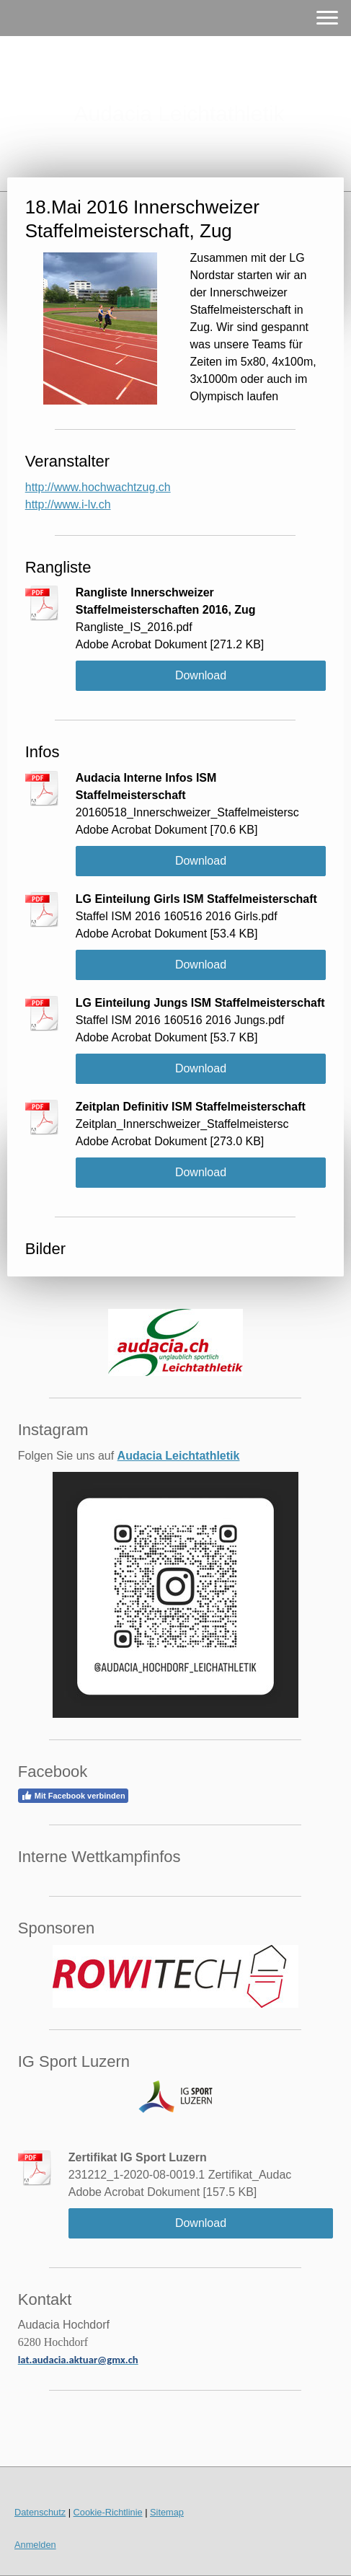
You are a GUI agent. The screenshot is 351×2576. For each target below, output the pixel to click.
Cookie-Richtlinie (108, 2512)
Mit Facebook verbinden (73, 1795)
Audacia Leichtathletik (178, 1456)
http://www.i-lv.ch (68, 504)
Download (200, 675)
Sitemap (167, 2512)
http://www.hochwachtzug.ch (98, 487)
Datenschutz (40, 2512)
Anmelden (35, 2544)
